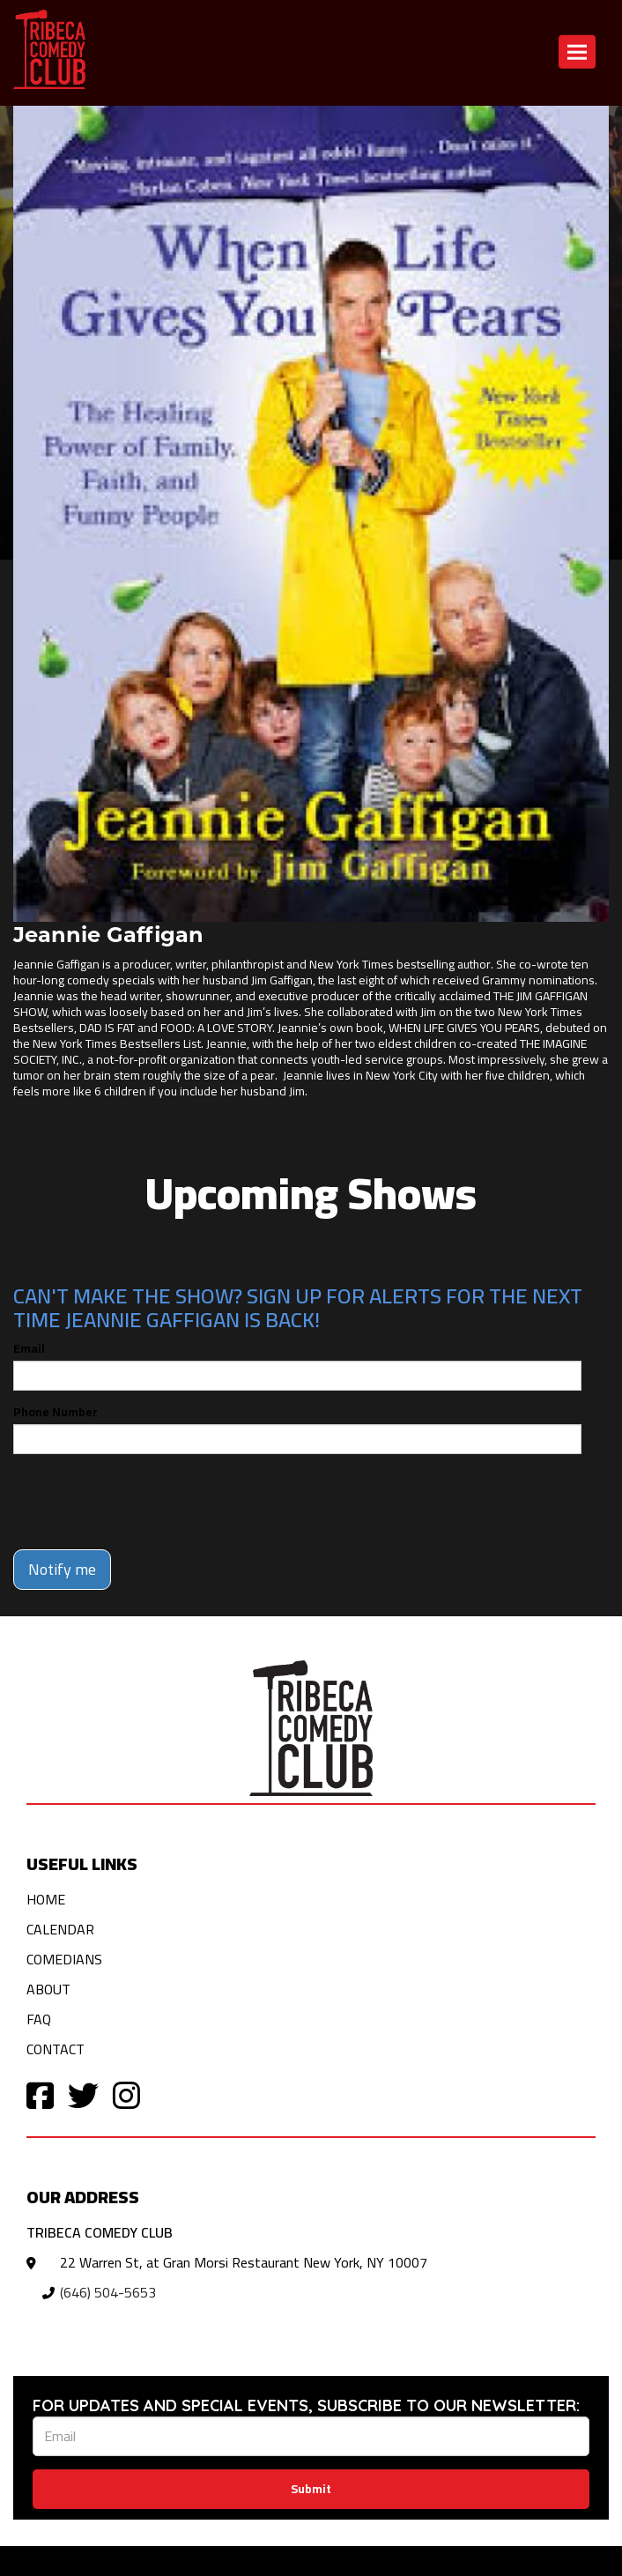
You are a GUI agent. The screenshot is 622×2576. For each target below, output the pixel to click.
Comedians (64, 1959)
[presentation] (147, 1501)
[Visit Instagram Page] (126, 2094)
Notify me (62, 1569)
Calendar (60, 1929)
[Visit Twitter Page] (83, 2094)
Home (45, 1899)
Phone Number (55, 1412)
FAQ (38, 2019)
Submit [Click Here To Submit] (311, 2488)
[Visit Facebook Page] (40, 2094)
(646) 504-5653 (108, 2292)
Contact (55, 2049)
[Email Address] (311, 2436)
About (48, 1989)
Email (29, 1348)
